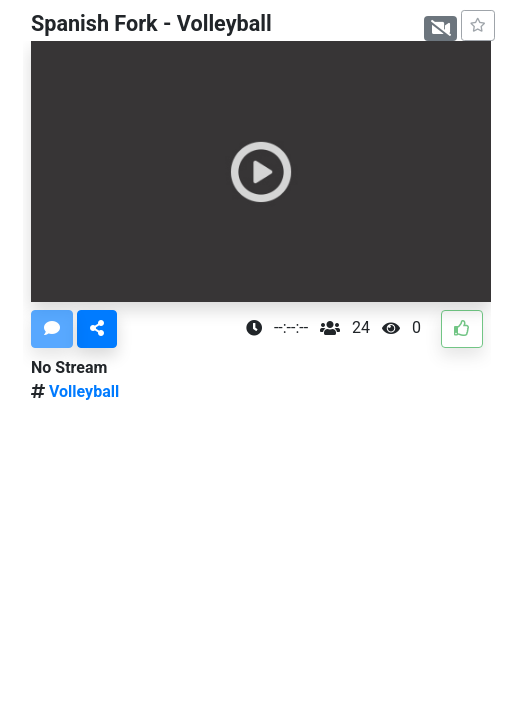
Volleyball (82, 391)
